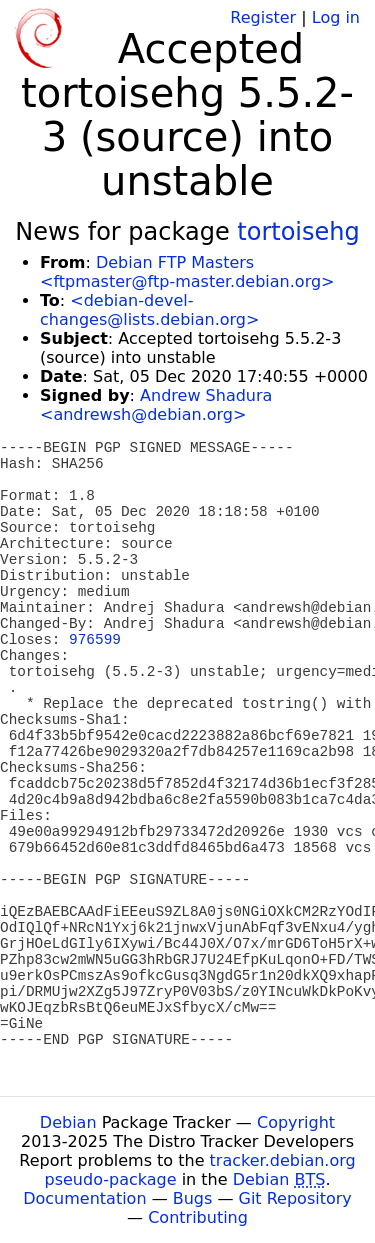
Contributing (198, 1217)
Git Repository (295, 1198)
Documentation (84, 1198)
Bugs (193, 1198)
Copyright (296, 1122)
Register (263, 17)
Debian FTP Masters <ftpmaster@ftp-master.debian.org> (187, 272)
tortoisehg (298, 232)
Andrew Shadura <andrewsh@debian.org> (156, 405)
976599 (95, 640)
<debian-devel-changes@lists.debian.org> (149, 310)
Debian (68, 1122)
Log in (336, 17)
